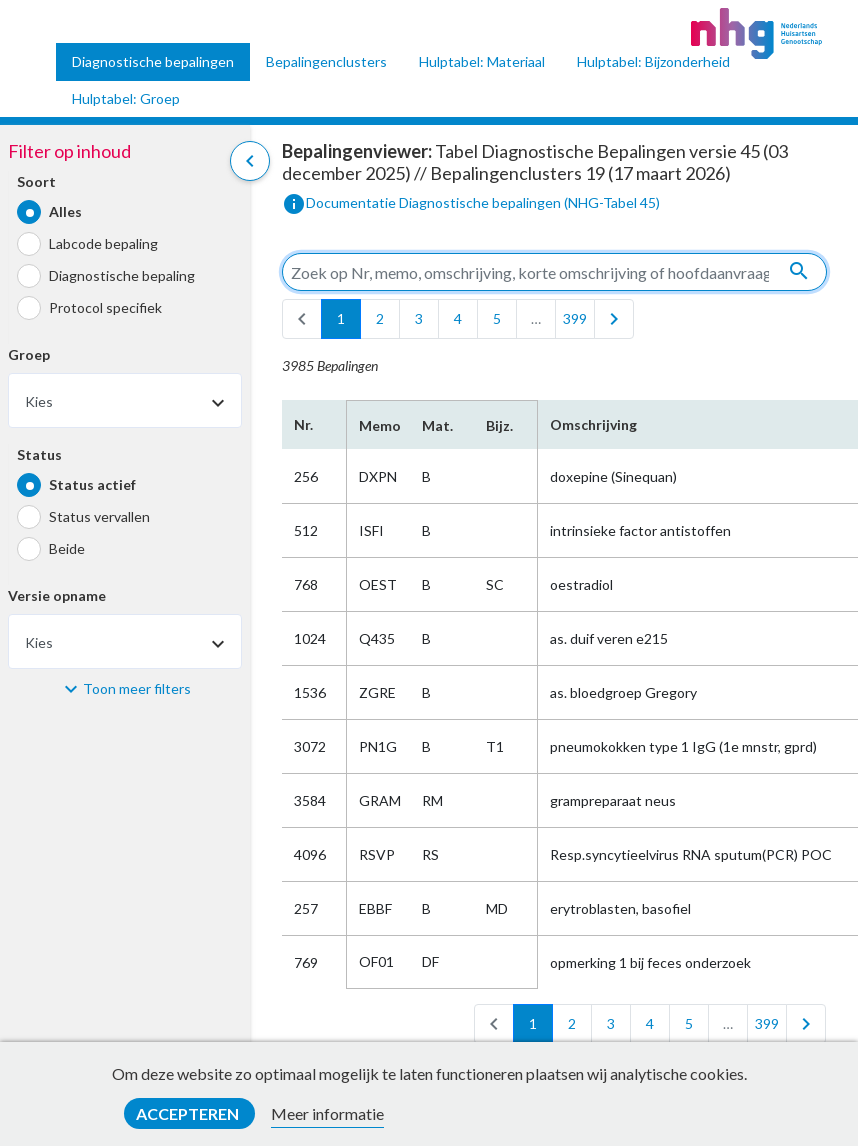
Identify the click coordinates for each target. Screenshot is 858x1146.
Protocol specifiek (105, 307)
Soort (36, 181)
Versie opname (57, 595)
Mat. (437, 425)
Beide (67, 548)
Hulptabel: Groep (126, 98)
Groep (29, 354)
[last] (614, 319)
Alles (65, 211)
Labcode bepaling (103, 243)
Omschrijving (593, 424)
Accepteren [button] (189, 1113)
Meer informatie (327, 1113)
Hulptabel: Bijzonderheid (653, 61)
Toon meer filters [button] (137, 688)
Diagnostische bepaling (122, 275)
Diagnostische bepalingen (153, 61)
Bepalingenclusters (326, 61)
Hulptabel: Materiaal (482, 61)
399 (575, 318)
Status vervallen (99, 516)
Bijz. (499, 425)
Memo (378, 425)
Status (39, 454)
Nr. (303, 424)
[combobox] (125, 400)
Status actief (92, 484)
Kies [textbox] (39, 401)
